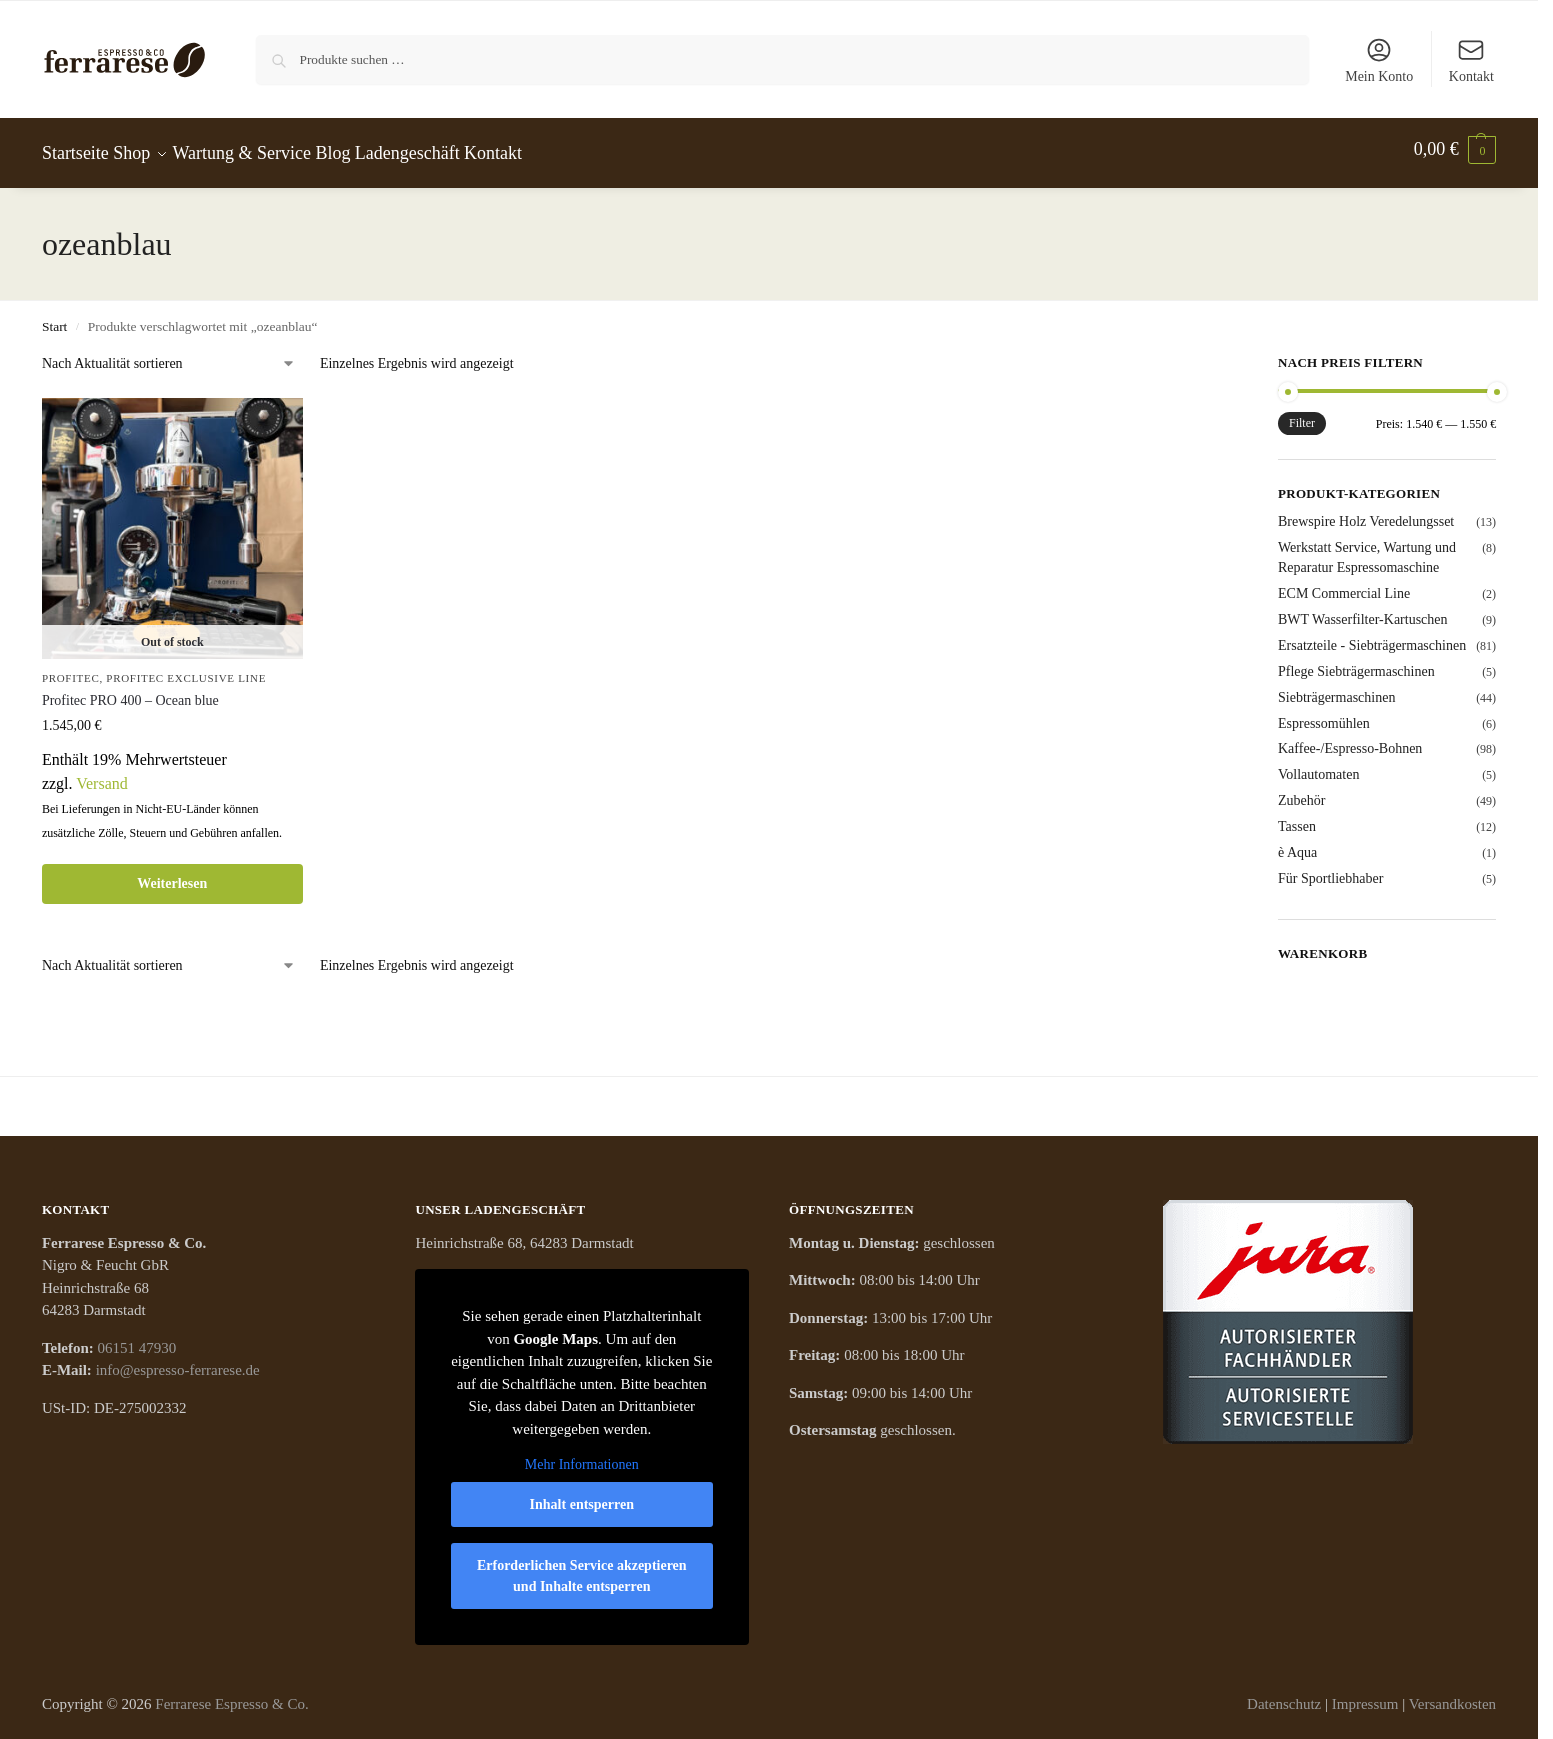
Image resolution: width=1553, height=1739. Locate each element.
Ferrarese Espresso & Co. (231, 1695)
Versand (102, 774)
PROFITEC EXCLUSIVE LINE (186, 669)
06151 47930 (137, 1339)
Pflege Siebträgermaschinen (1356, 662)
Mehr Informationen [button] (582, 1456)
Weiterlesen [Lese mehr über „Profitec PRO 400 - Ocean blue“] (172, 874)
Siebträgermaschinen (1336, 688)
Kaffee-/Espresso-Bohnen (1350, 740)
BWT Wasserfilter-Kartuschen (1363, 610)
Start (55, 317)
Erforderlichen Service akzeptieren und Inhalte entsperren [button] (582, 1567)
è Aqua (1297, 843)
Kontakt (1471, 60)
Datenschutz (1284, 1695)
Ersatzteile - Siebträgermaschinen (1372, 636)
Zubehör (1301, 792)
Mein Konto (1379, 60)
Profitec (71, 669)
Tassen (1297, 817)
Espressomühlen (1324, 714)
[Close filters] (1182, 357)
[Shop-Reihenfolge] (169, 354)
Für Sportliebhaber (1330, 869)
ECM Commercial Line (1344, 584)
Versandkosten (1452, 1695)
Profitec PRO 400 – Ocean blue (130, 691)
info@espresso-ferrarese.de (178, 1362)
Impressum (1365, 1695)
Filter (1302, 414)
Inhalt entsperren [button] (582, 1495)
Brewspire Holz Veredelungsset (1366, 512)
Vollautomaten (1318, 766)
